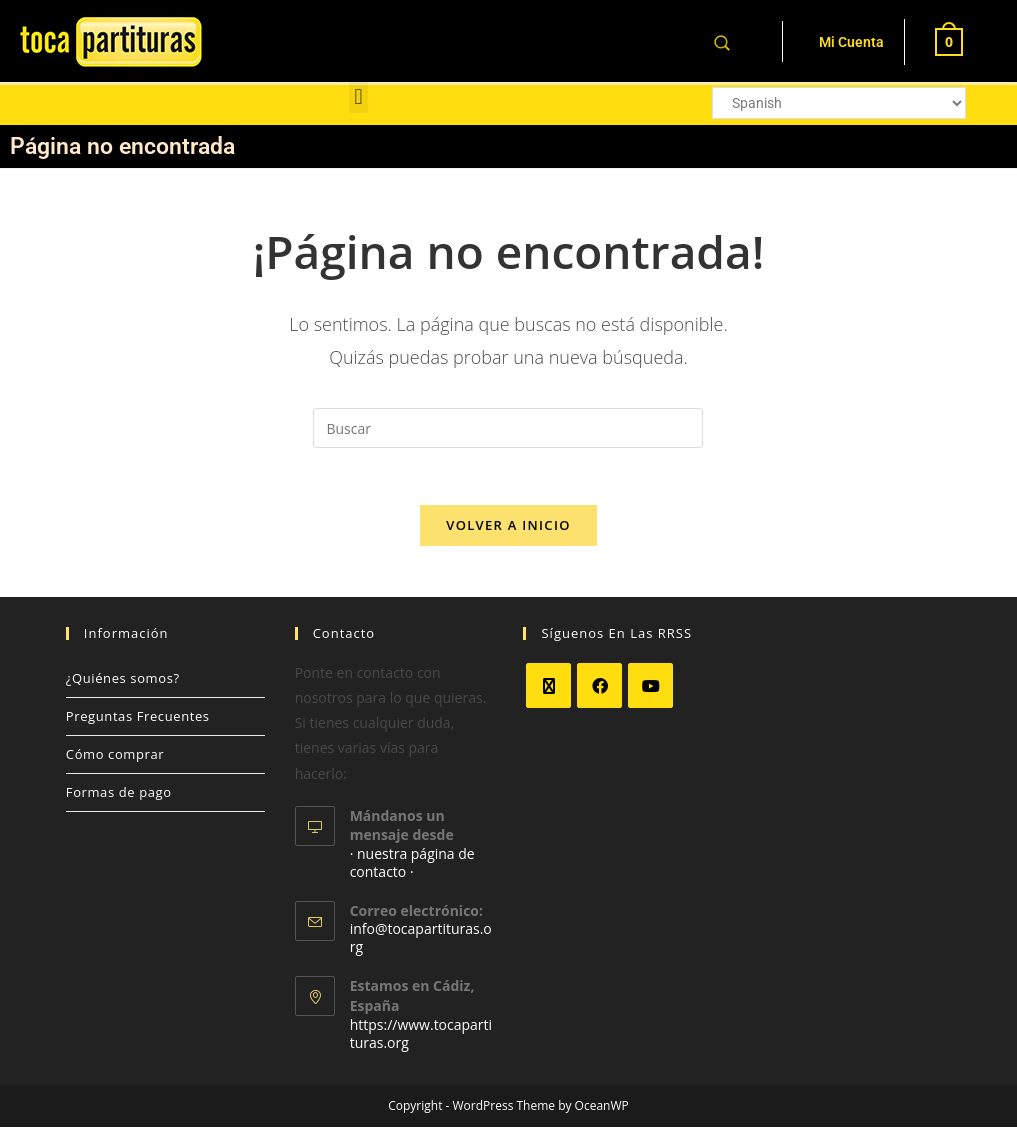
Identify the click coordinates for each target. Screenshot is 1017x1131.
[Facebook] (599, 689)
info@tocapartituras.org (421, 942)
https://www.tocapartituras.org (421, 1037)
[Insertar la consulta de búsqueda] (508, 428)
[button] (358, 96)
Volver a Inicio (508, 529)
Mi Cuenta (851, 42)
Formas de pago (119, 796)
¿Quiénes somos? (123, 682)
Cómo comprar (115, 758)
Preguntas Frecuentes (138, 720)
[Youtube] (650, 689)
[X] (548, 689)
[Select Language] (839, 103)
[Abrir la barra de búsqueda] (722, 41)
